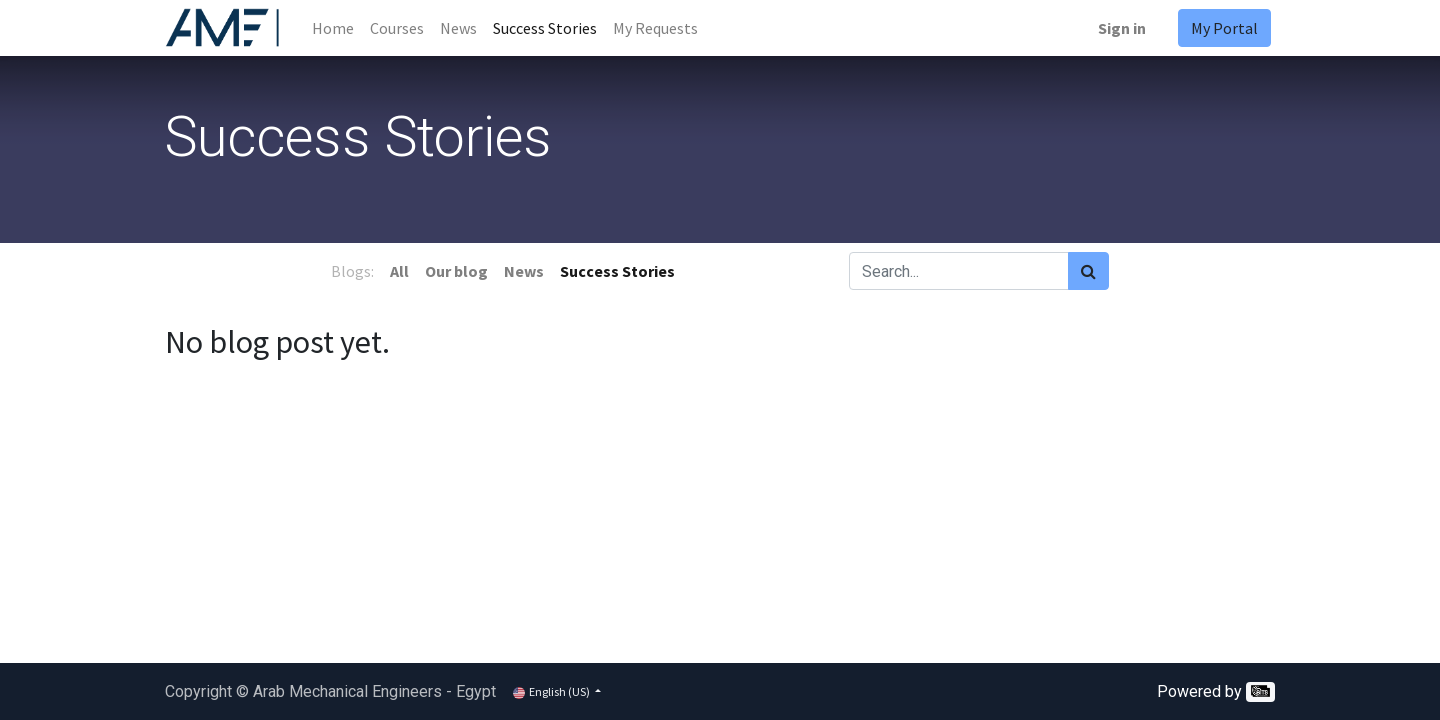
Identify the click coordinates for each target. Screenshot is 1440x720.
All (399, 271)
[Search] (1088, 271)
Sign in (1122, 28)
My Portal (1224, 28)
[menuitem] (333, 28)
